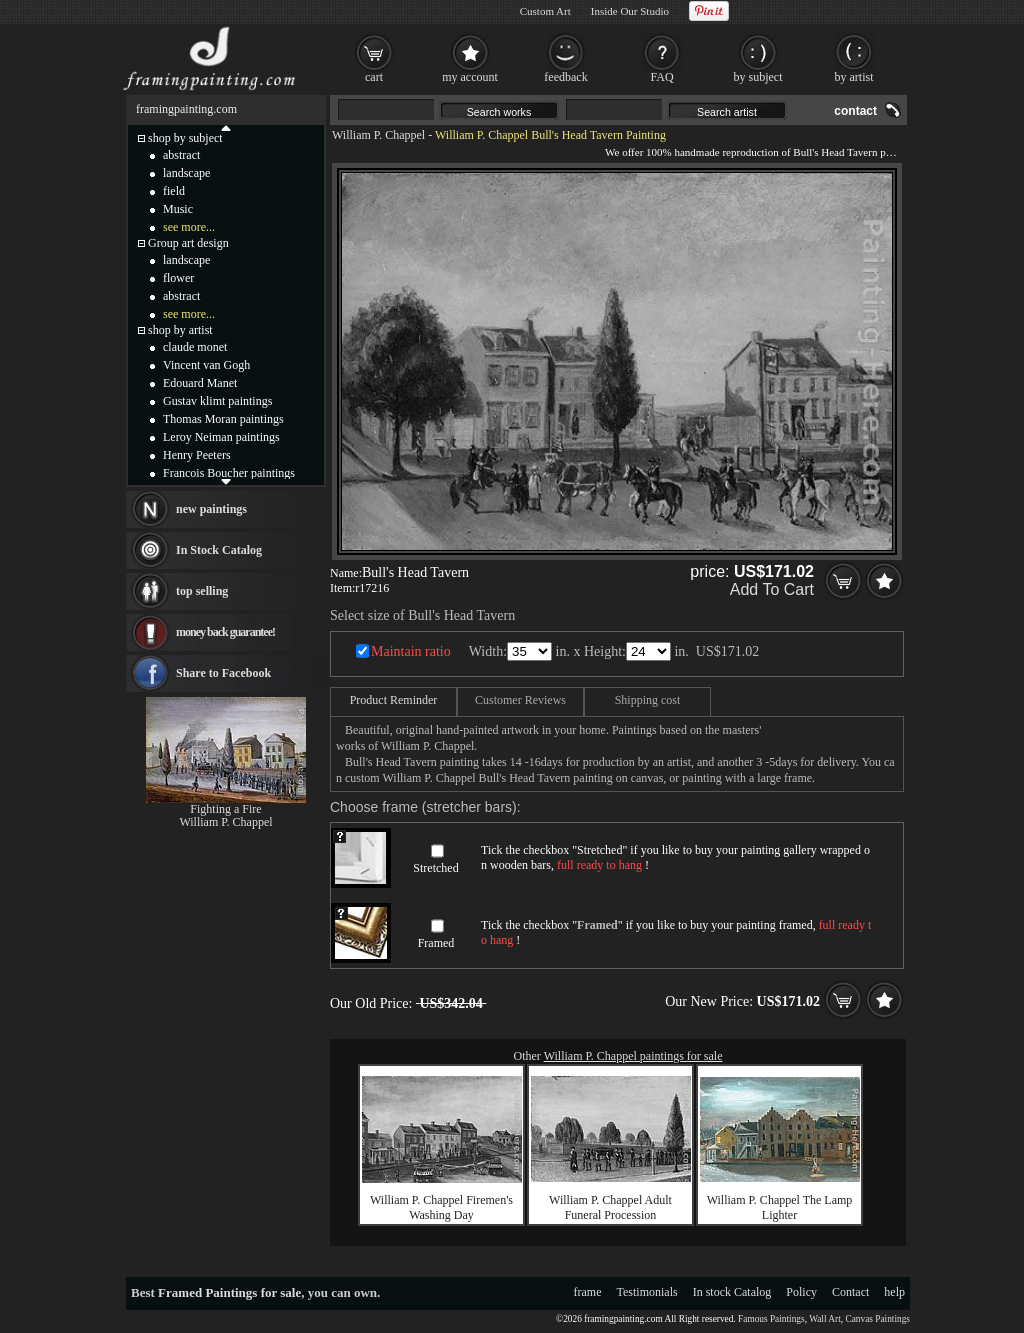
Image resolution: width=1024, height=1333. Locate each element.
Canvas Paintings (877, 1319)
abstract (181, 155)
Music (178, 209)
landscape (186, 173)
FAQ (661, 77)
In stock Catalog (732, 1292)
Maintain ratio (411, 651)
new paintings (211, 509)
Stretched (435, 868)
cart (374, 77)
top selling (202, 591)
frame (588, 1292)
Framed (436, 943)
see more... (189, 227)
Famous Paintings (771, 1319)
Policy (801, 1292)
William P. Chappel (378, 135)
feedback (565, 77)
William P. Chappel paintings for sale (633, 1056)
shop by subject (185, 138)
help (894, 1292)
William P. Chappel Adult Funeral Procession (610, 1207)
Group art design (188, 243)
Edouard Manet (200, 383)
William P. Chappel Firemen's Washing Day (441, 1207)
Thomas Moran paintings (223, 419)
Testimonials (647, 1292)
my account (470, 77)
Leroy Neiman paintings (221, 437)
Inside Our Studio (630, 11)
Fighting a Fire (225, 809)
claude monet (195, 347)
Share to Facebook (223, 673)
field (174, 191)
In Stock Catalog (219, 550)
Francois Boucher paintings (229, 473)
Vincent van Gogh (206, 365)
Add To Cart (772, 589)
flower (178, 278)
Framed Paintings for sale (229, 1292)
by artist (854, 77)
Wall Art (825, 1319)
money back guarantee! (225, 632)
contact (855, 111)
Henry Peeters (197, 455)
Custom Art (545, 11)
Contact (850, 1292)
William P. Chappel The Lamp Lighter (780, 1207)
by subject (758, 77)
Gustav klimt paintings (217, 401)
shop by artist (180, 330)
